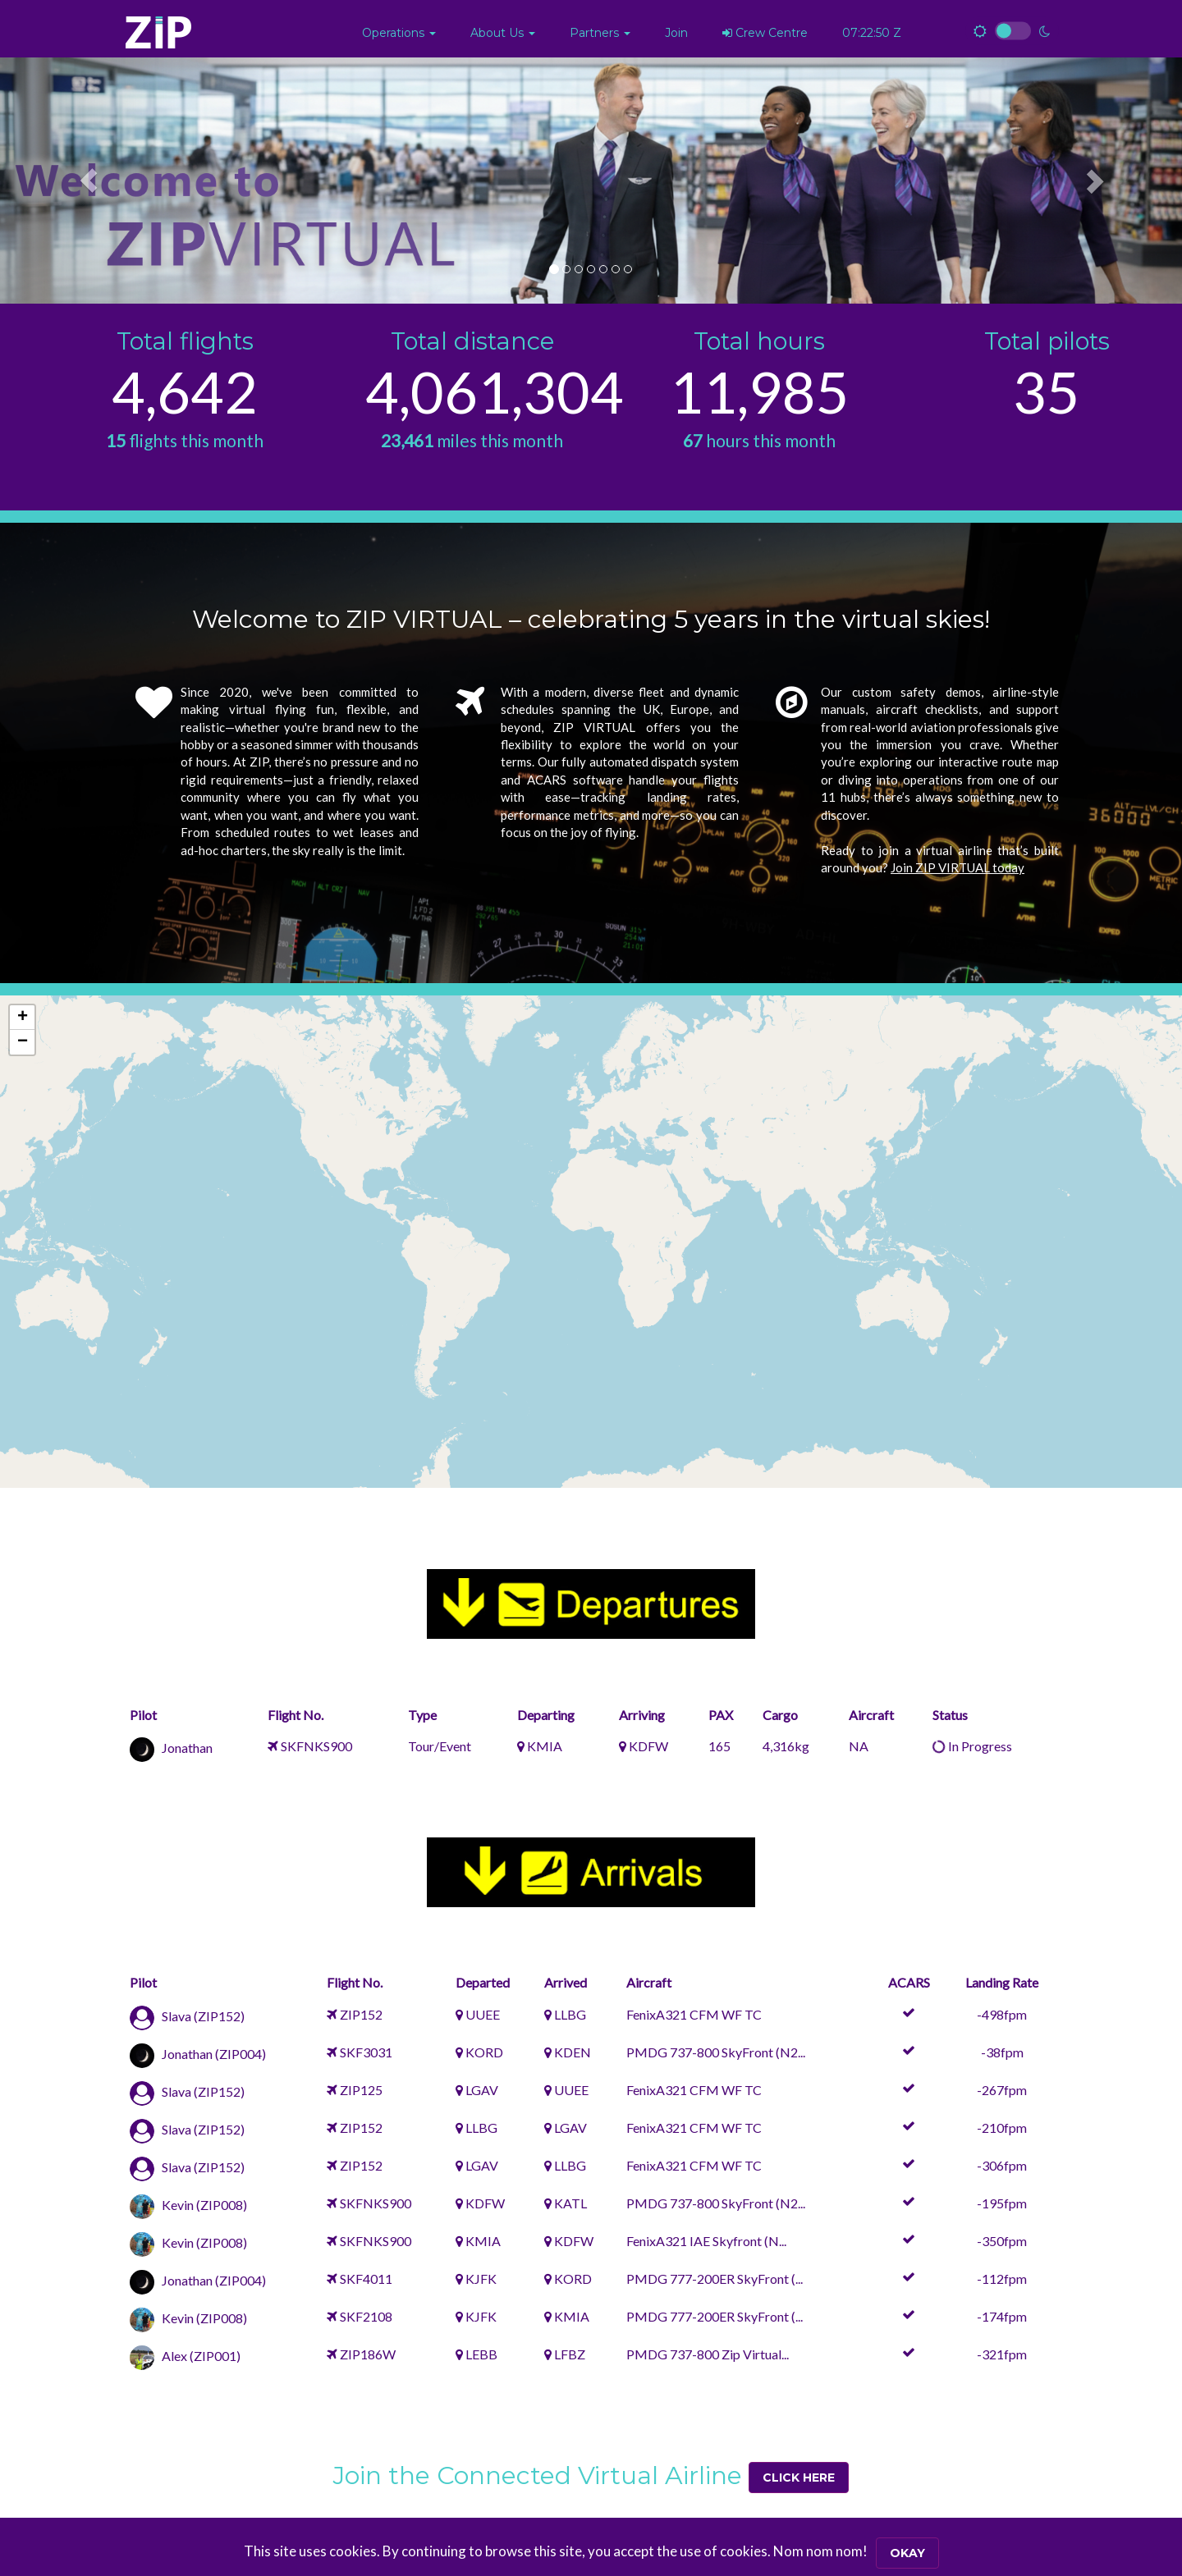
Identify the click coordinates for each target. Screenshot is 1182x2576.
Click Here (799, 2477)
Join (676, 32)
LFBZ (569, 2354)
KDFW (648, 1746)
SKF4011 (366, 2278)
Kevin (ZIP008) (204, 2204)
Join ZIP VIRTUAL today (957, 867)
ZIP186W (368, 2354)
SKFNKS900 (316, 1746)
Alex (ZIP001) (201, 2355)
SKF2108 (366, 2316)
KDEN (572, 2052)
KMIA (544, 1746)
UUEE (482, 2014)
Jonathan (187, 1747)
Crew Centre (765, 32)
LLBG (570, 2014)
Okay (907, 2553)
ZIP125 (361, 2090)
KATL (570, 2203)
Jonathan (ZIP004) (214, 2053)
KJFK (481, 2278)
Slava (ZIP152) (203, 2016)
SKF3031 (366, 2052)
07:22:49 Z (872, 32)
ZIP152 (361, 2014)
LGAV (481, 2090)
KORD (484, 2052)
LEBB (481, 2354)
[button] (399, 32)
